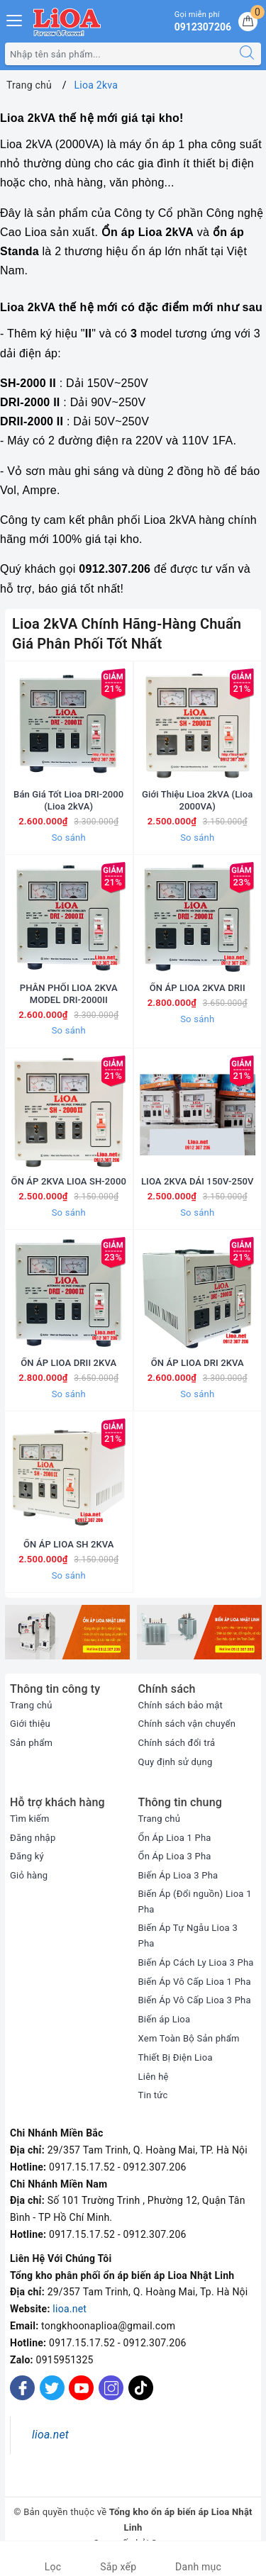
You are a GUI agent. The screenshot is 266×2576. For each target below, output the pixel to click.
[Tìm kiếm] (247, 54)
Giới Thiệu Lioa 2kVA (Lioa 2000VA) (197, 802)
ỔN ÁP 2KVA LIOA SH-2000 (68, 1187)
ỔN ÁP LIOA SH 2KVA (68, 1554)
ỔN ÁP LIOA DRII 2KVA (68, 1370)
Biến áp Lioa (164, 2029)
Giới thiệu (30, 1734)
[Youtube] (81, 2398)
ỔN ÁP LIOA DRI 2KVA (197, 1370)
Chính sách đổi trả (177, 1752)
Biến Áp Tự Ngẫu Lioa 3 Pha (188, 1945)
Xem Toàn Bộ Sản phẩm (189, 2048)
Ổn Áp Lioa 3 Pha (174, 1866)
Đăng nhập (32, 1847)
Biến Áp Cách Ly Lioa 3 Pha (196, 1972)
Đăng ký (27, 1866)
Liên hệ (153, 2086)
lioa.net (69, 2318)
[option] (67, 1642)
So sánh (69, 839)
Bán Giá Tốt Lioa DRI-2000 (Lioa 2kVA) (68, 802)
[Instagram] (111, 2398)
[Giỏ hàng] (247, 21)
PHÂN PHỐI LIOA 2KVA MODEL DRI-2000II (69, 998)
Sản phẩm (31, 1752)
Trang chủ (31, 1715)
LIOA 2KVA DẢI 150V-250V (197, 1187)
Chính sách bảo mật (180, 1715)
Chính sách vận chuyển (187, 1734)
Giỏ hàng (29, 1885)
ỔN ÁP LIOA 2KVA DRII (197, 992)
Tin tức (153, 2105)
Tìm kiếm (30, 1828)
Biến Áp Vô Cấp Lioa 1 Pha (194, 1991)
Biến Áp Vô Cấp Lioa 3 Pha (194, 2010)
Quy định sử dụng (175, 1771)
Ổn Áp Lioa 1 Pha (174, 1847)
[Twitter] (52, 2398)
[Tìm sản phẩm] (119, 54)
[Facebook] (22, 2398)
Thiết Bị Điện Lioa (175, 2067)
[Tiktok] (140, 2407)
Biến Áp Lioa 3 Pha (178, 1885)
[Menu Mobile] (15, 19)
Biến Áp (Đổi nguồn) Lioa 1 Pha (195, 1911)
